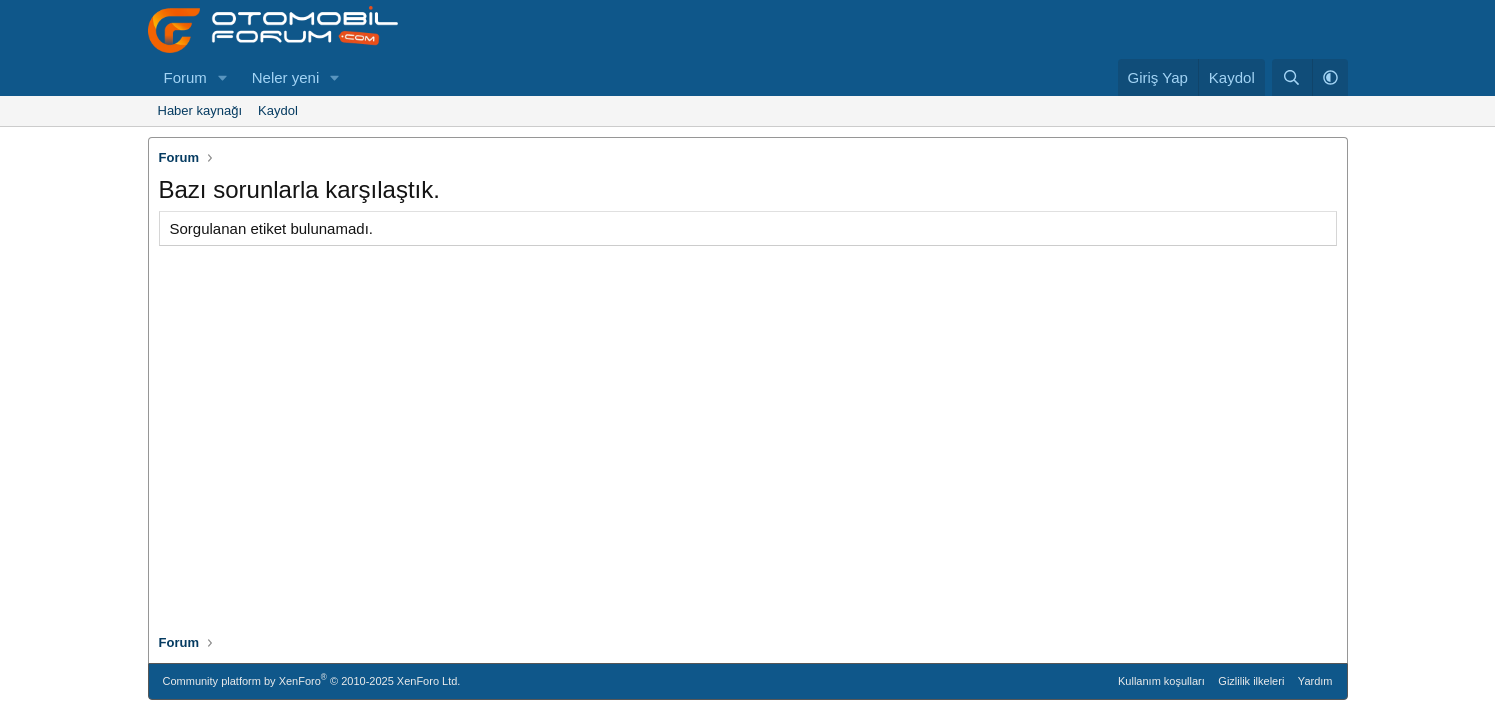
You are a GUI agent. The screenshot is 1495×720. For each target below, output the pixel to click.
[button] (223, 77)
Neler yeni (286, 77)
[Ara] (1291, 77)
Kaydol (278, 110)
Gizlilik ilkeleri (1251, 681)
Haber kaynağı (200, 110)
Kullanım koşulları (1161, 681)
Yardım (1315, 681)
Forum (185, 77)
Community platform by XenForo (312, 679)
